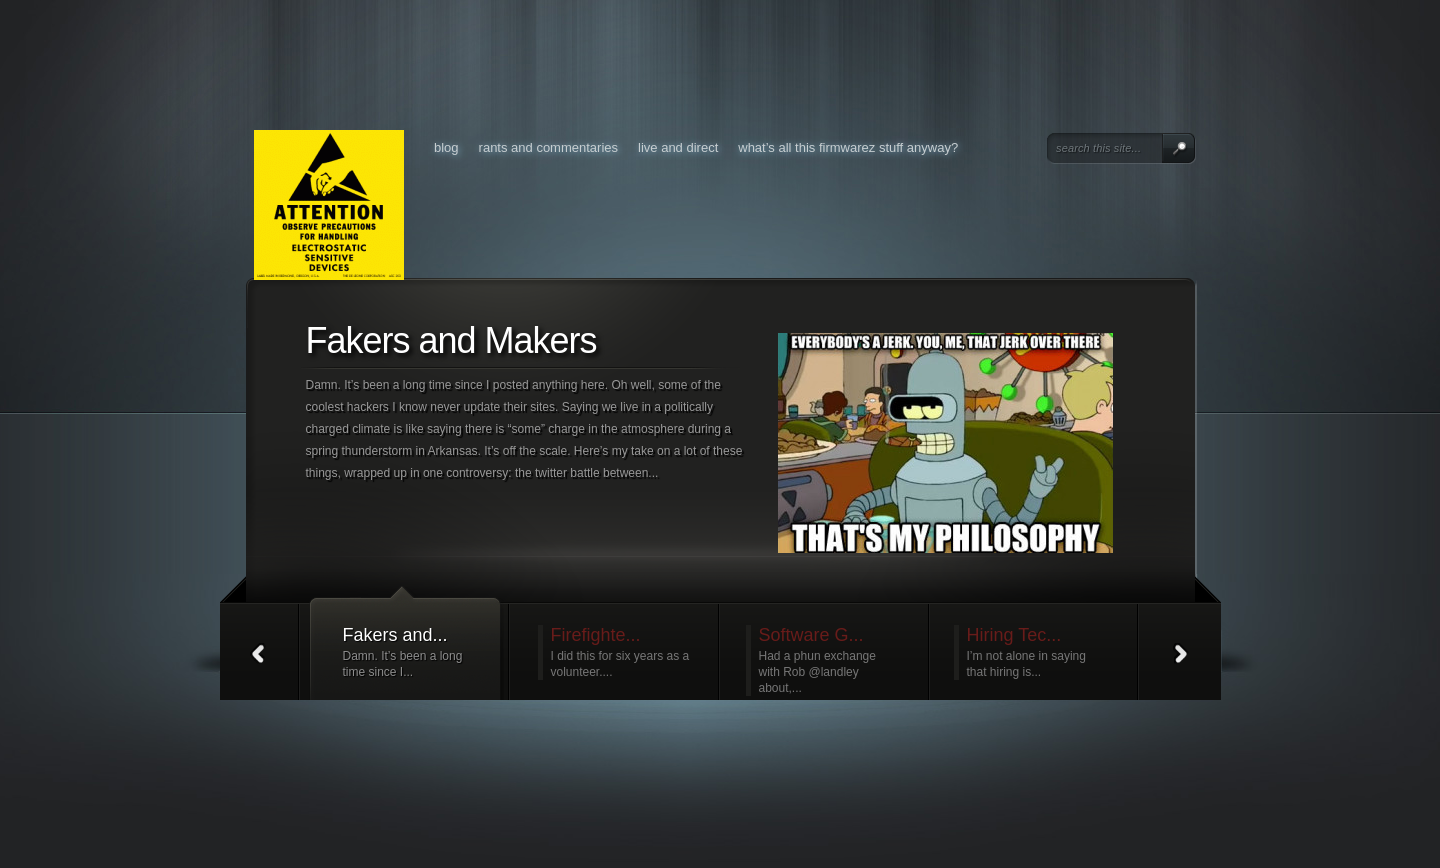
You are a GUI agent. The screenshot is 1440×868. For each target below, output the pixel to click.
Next (1182, 652)
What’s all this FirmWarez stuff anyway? (848, 147)
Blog (446, 147)
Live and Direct (678, 147)
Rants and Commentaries (548, 147)
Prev (259, 652)
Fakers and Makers (451, 340)
